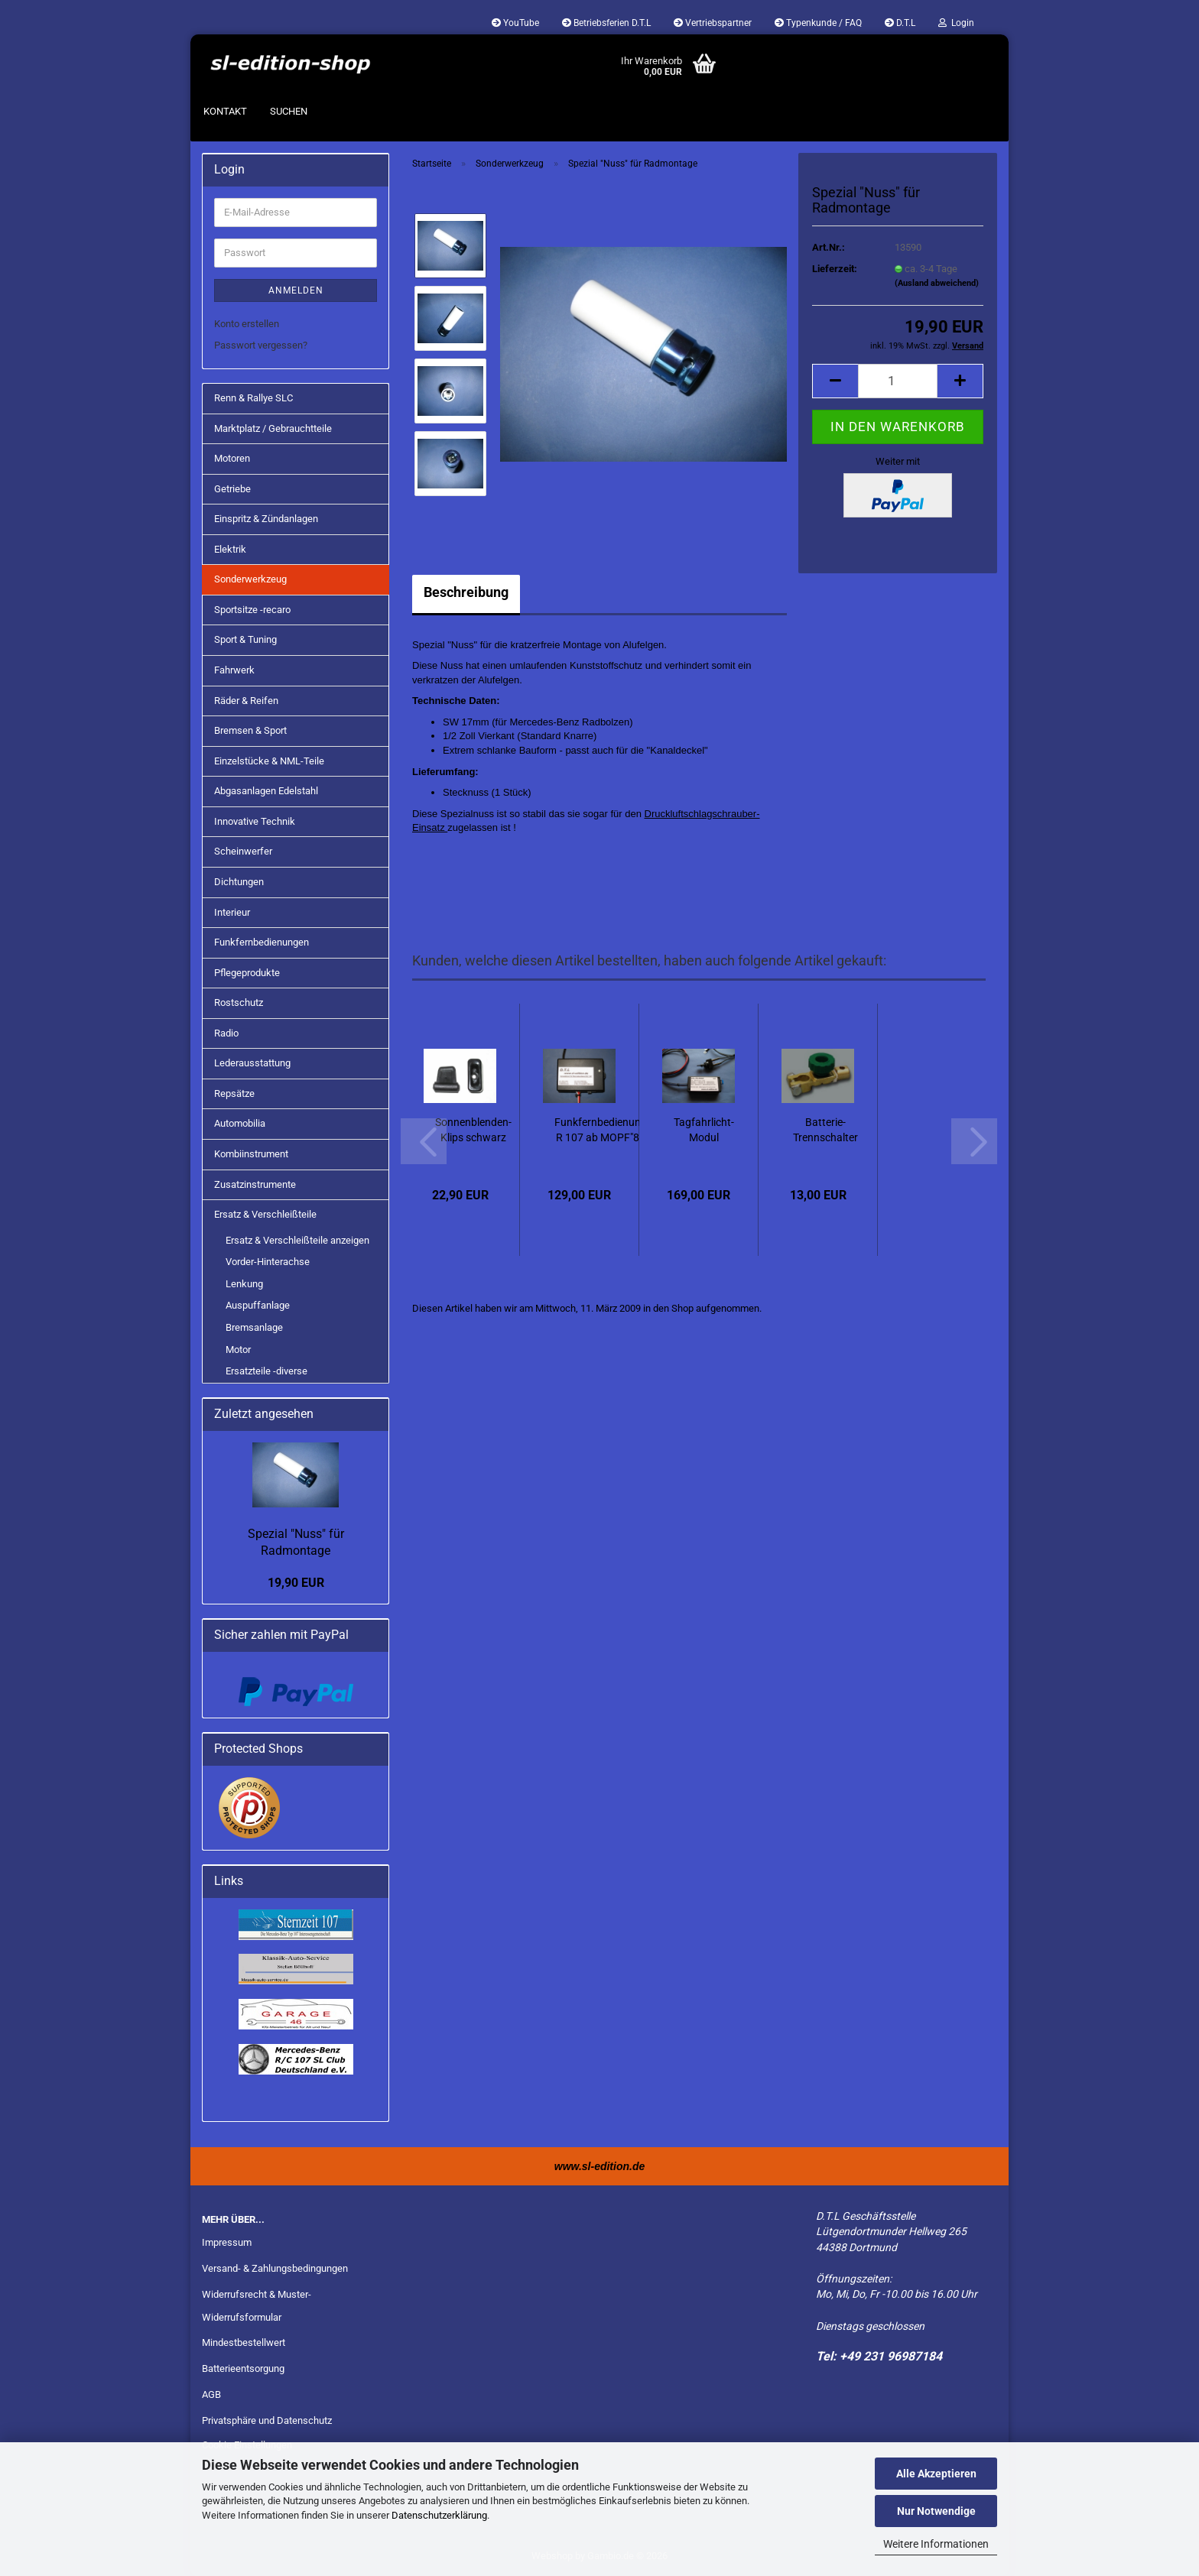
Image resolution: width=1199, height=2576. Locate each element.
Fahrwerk (234, 670)
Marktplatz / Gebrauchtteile (273, 428)
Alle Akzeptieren (936, 2473)
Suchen (288, 111)
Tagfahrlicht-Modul (704, 1130)
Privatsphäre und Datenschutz (267, 2420)
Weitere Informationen (936, 2544)
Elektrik (230, 549)
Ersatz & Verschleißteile (265, 1214)
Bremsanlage (254, 1327)
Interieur (232, 912)
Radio (226, 1033)
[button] (835, 381)
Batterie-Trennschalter (825, 1130)
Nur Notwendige (936, 2511)
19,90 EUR (296, 1582)
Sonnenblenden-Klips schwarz (473, 1130)
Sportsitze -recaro (252, 609)
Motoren (232, 458)
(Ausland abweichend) (937, 283)
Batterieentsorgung (243, 2368)
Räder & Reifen (246, 700)
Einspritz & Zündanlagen (266, 518)
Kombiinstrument (251, 1154)
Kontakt (225, 111)
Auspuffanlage (258, 1305)
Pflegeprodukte (247, 972)
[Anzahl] (897, 381)
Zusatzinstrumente (255, 1184)
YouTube (515, 23)
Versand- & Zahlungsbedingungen (275, 2268)
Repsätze (234, 1093)
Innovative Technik (254, 821)
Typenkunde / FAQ (818, 23)
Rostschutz (238, 1002)
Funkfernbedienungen (261, 942)
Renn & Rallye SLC (253, 398)
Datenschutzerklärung (439, 2515)
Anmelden (295, 290)
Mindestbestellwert (243, 2342)
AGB (211, 2394)
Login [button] (956, 23)
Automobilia (239, 1123)
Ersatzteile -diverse (266, 1371)
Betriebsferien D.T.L (606, 23)
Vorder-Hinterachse (268, 1261)
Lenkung (244, 1284)
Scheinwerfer (243, 851)
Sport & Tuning (245, 639)
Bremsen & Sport (250, 730)
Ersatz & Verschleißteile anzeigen (297, 1240)
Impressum (227, 2242)
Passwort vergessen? (260, 345)
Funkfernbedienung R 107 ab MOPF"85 (600, 1130)
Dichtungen (239, 881)
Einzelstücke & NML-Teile (269, 761)
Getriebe (232, 489)
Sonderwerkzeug (250, 579)
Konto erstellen (246, 323)
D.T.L (900, 23)
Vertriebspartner (713, 23)
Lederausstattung (252, 1063)
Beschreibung (466, 592)
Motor (238, 1349)
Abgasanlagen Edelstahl (266, 790)
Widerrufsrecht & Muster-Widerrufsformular (256, 2306)
